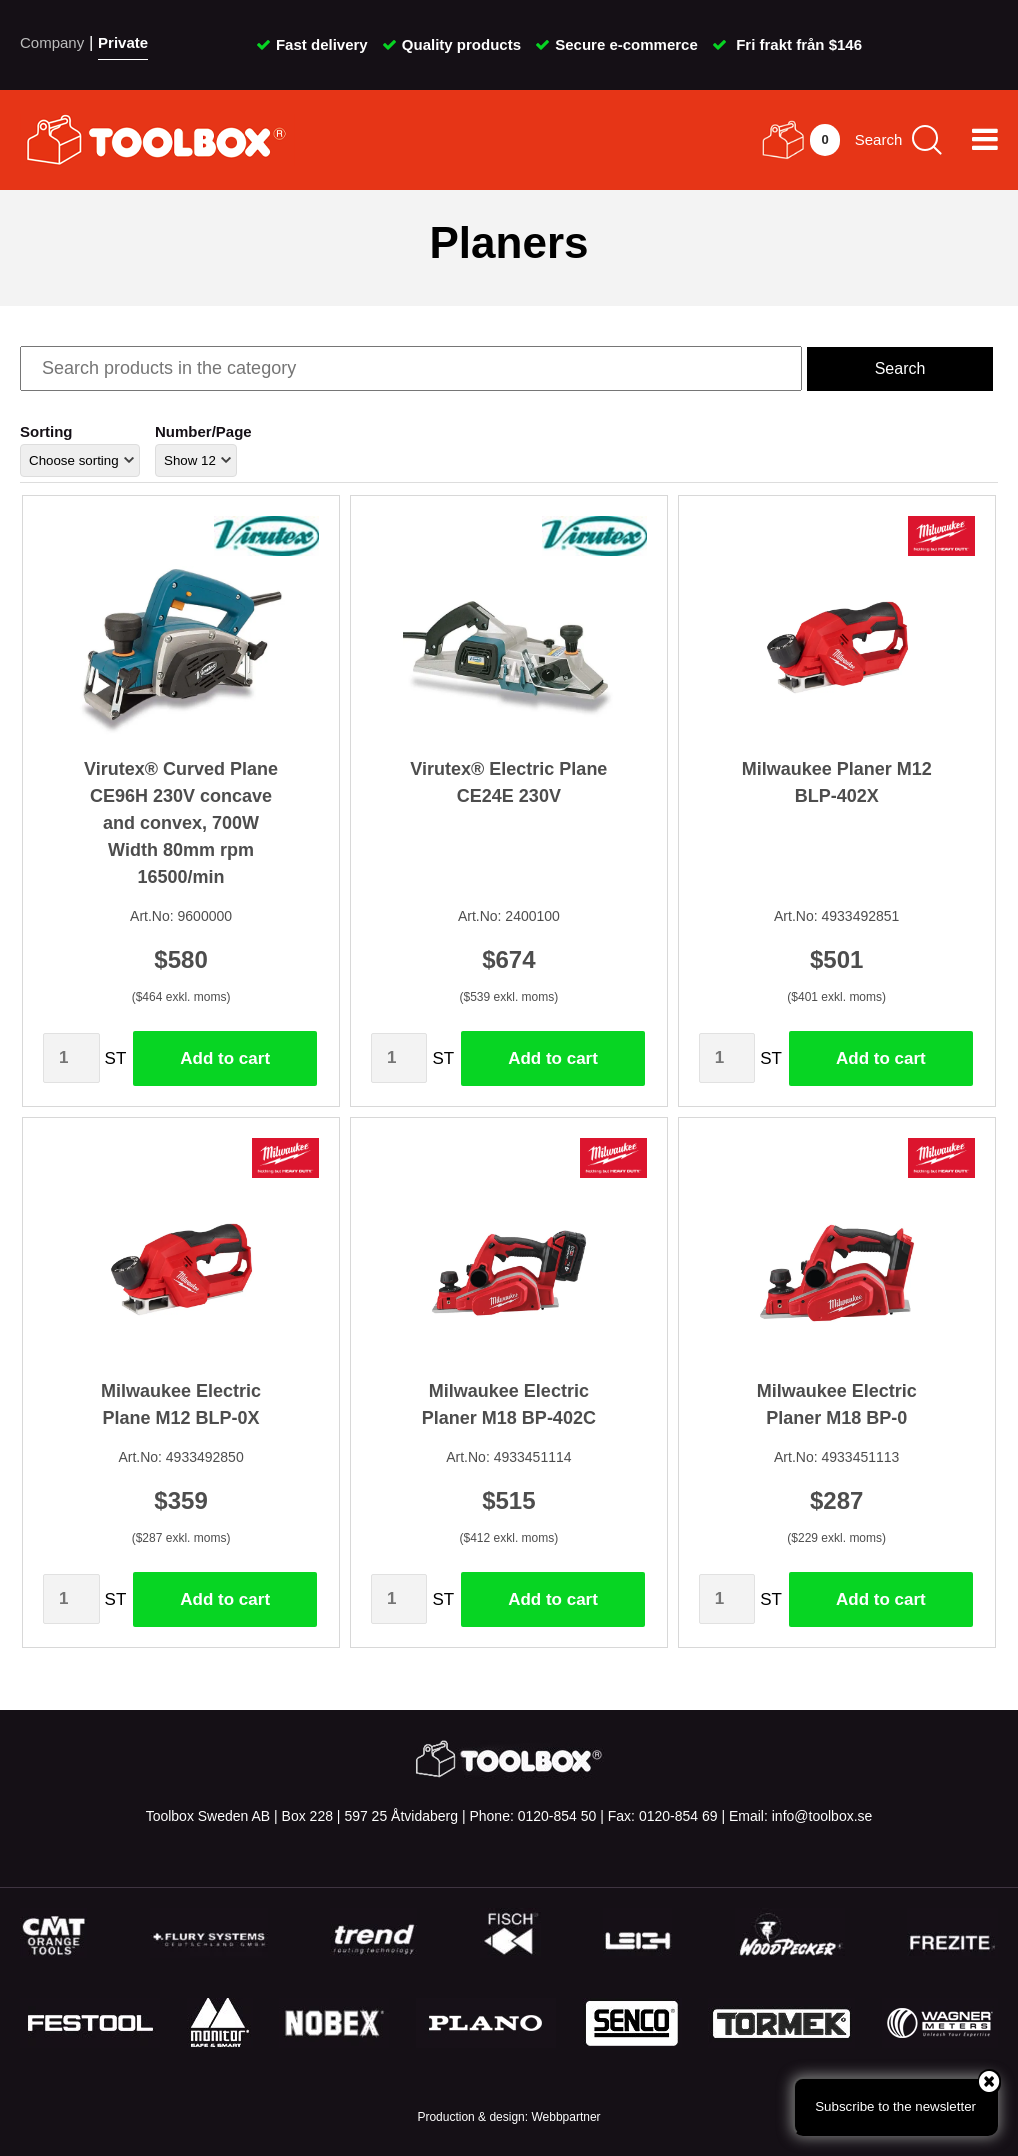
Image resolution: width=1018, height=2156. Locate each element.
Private (123, 42)
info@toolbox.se (822, 1816)
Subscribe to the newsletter (906, 2095)
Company (52, 42)
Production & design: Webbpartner (508, 2117)
